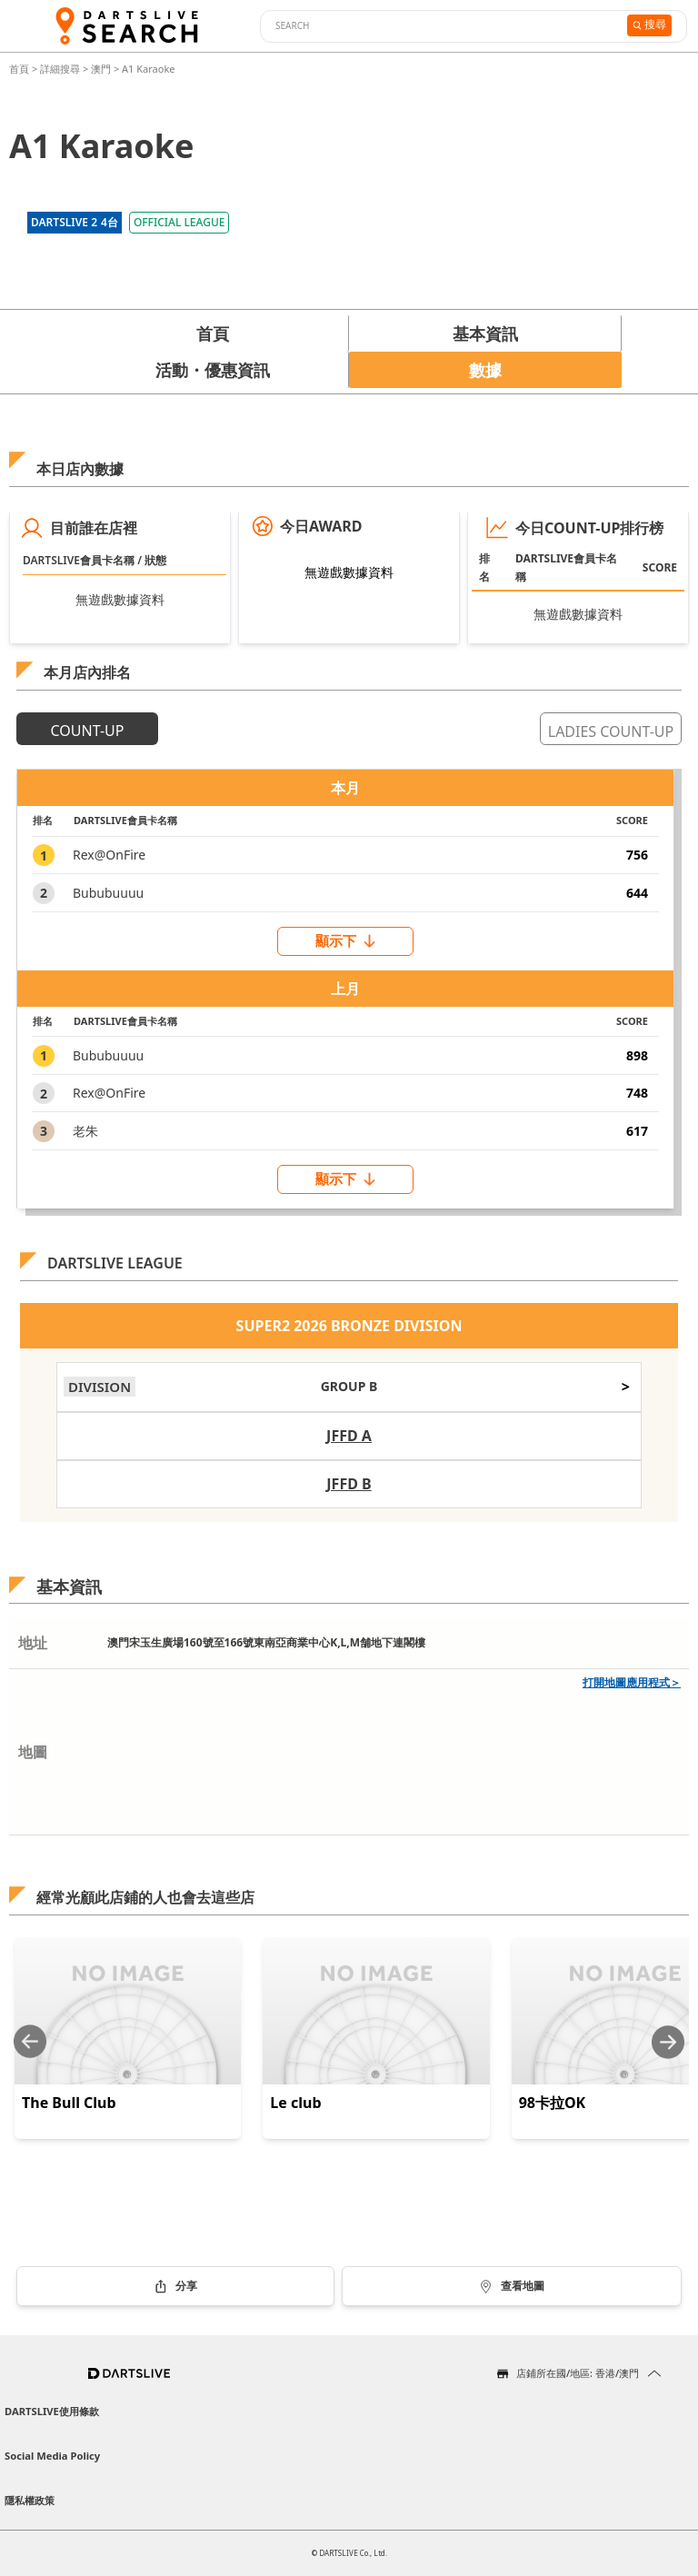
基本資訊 (485, 333)
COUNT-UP (88, 731)
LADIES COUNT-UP (610, 731)
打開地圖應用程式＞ (632, 1682)
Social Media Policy (52, 2455)
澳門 (101, 68)
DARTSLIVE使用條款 (52, 2411)
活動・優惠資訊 (212, 370)
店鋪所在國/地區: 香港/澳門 (577, 2373)
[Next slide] (668, 2042)
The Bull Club (69, 2103)
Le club (295, 2103)
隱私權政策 (30, 2500)
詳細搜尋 (61, 68)
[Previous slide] (30, 2042)
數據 (485, 370)
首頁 (20, 68)
